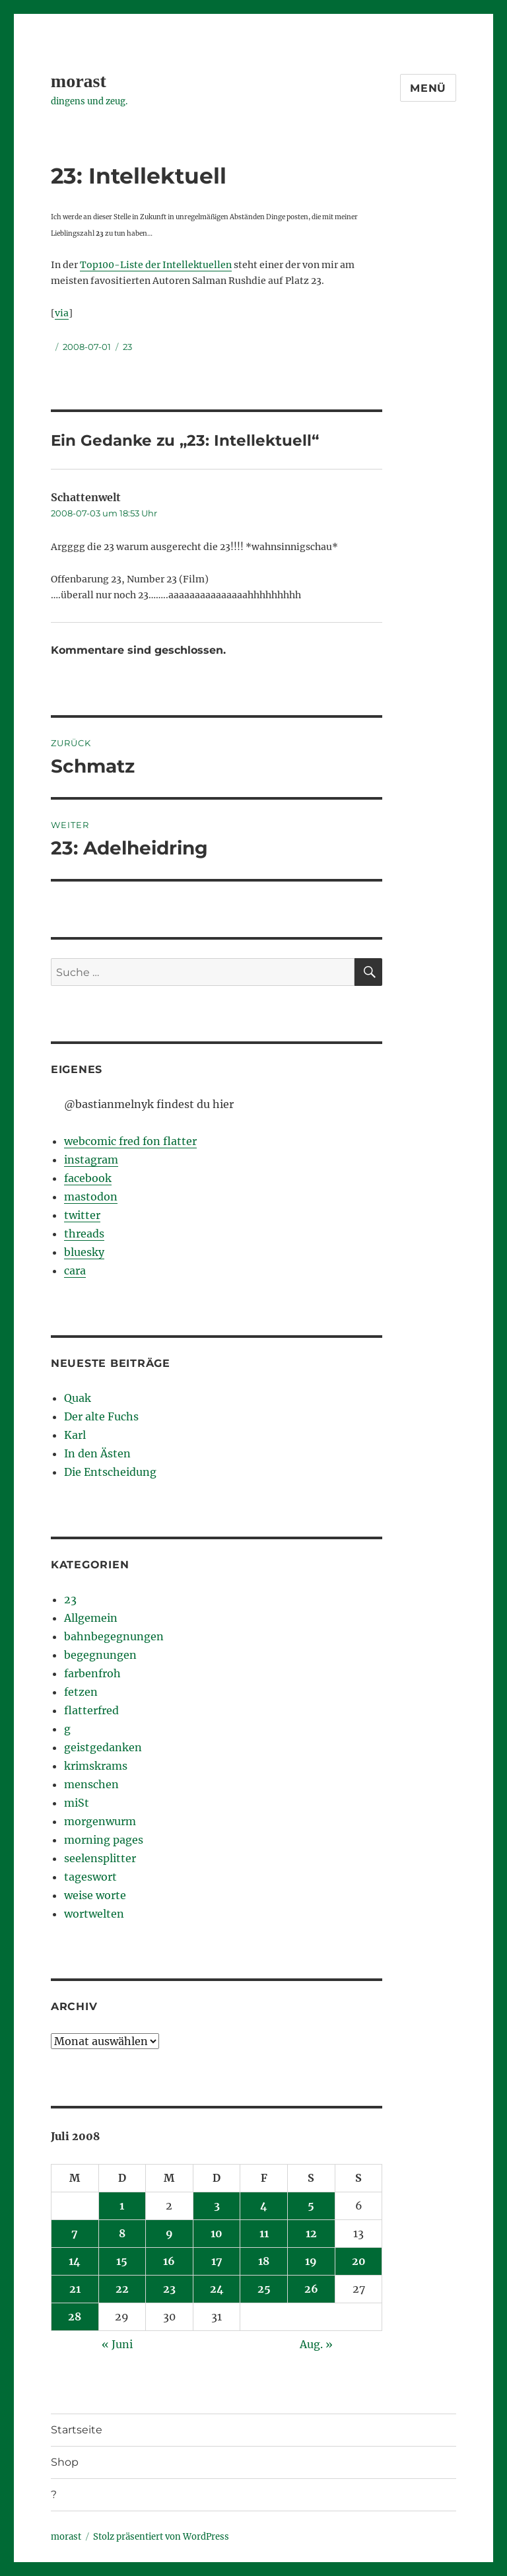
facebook (88, 1178)
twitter (82, 1215)
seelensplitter (100, 1858)
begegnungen (100, 1654)
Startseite (76, 2429)
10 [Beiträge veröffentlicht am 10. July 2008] (216, 2233)
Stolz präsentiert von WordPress (161, 2536)
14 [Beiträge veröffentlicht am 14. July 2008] (75, 2261)
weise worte (95, 1895)
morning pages (103, 1839)
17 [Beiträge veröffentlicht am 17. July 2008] (216, 2261)
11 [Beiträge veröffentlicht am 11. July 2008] (264, 2233)
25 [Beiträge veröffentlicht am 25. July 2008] (264, 2288)
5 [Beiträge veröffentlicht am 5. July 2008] (311, 2205)
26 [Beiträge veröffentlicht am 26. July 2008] (311, 2288)
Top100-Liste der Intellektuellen (156, 265)
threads (84, 1233)
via (62, 313)
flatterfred (91, 1710)
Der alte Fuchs (101, 1416)
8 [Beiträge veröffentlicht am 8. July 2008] (122, 2233)
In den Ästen (97, 1453)
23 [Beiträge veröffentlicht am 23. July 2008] (169, 2288)
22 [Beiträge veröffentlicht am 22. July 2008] (122, 2288)
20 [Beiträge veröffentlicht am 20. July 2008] (359, 2261)
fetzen (81, 1691)
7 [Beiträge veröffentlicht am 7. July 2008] (74, 2233)
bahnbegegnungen (114, 1636)
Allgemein (91, 1617)
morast (78, 81)
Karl (75, 1435)
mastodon (91, 1196)
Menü (428, 88)
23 (127, 346)
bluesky (84, 1252)
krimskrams (95, 1765)
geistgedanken (103, 1747)
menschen (91, 1784)
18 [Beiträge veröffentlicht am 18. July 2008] (263, 2261)
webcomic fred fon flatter (130, 1141)
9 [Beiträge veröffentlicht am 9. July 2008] (169, 2233)
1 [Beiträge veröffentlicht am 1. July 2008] (121, 2205)
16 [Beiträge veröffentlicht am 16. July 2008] (169, 2261)
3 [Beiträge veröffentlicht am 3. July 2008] (217, 2205)
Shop (65, 2462)
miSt (76, 1802)
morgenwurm (100, 1821)
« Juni (117, 2344)
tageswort (90, 1876)
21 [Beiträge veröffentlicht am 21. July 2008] (75, 2288)
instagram (91, 1159)
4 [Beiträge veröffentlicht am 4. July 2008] (263, 2205)
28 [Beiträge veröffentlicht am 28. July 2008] (74, 2316)
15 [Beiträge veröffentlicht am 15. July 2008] (121, 2261)
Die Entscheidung (110, 1472)
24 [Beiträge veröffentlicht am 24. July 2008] (217, 2288)
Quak (77, 1398)
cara (75, 1270)
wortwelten (94, 1913)
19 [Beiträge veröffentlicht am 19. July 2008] (311, 2261)
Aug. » (316, 2344)
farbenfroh (92, 1673)
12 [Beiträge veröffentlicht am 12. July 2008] (311, 2233)
